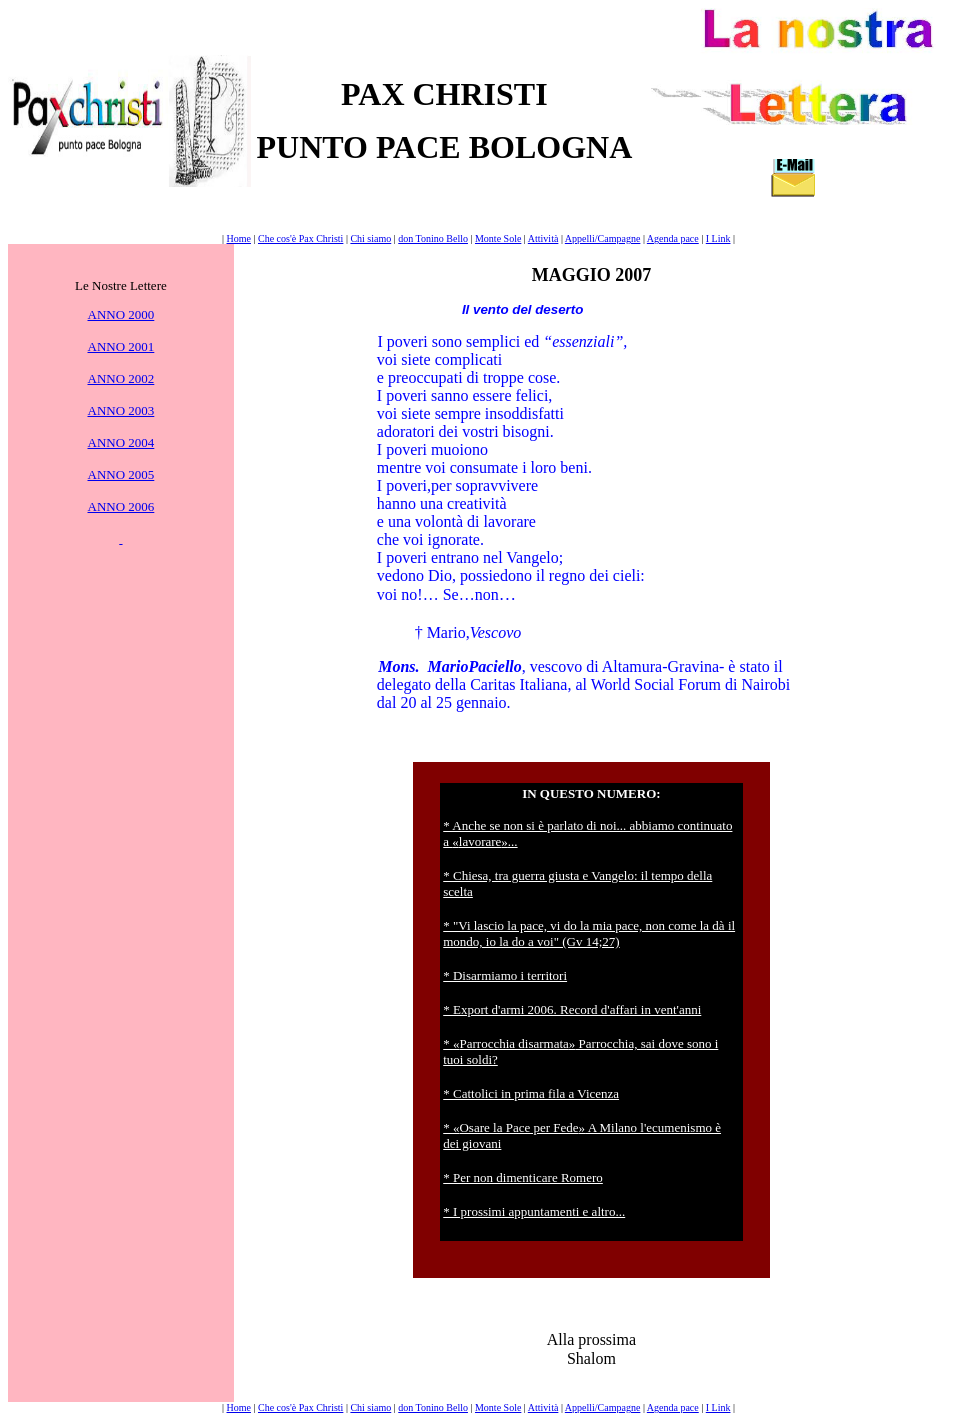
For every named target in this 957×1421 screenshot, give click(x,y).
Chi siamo (370, 238)
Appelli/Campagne (603, 238)
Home (239, 238)
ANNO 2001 (121, 346)
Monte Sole (498, 238)
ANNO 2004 (121, 442)
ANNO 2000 (121, 314)
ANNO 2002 (121, 378)
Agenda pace (673, 238)
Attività (543, 238)
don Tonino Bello (433, 238)
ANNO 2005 (121, 474)
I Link (718, 238)
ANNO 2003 (121, 410)
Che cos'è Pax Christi (300, 238)
